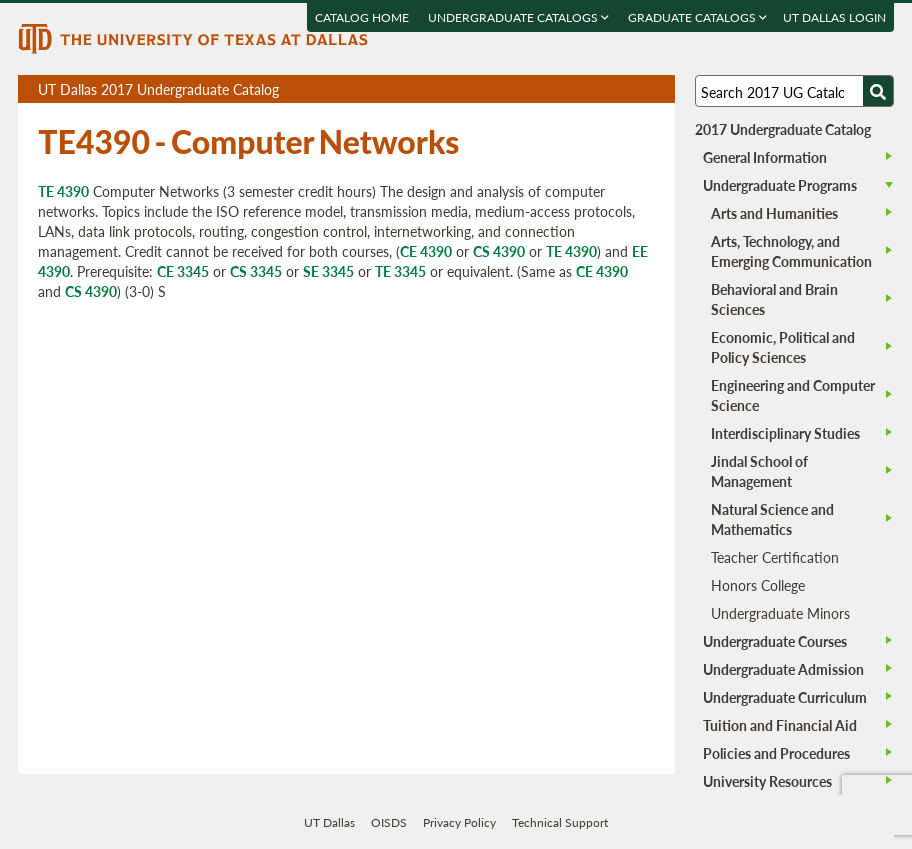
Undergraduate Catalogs (518, 17)
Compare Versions (656, 89)
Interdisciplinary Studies (785, 433)
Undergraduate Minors (780, 613)
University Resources (767, 781)
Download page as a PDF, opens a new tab (587, 89)
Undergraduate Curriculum (785, 697)
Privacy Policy (459, 822)
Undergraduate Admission (783, 669)
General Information (765, 157)
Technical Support (560, 822)
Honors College (758, 585)
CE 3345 (183, 271)
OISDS (389, 822)
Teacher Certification (775, 557)
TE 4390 (63, 191)
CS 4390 (499, 251)
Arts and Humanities (774, 213)
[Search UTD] (878, 91)
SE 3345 (328, 271)
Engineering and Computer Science (793, 395)
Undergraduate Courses (775, 641)
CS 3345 (256, 271)
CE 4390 (426, 251)
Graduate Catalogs (697, 17)
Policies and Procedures (776, 753)
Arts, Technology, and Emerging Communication (791, 251)
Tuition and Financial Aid (780, 725)
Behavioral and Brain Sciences (774, 299)
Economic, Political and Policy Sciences (783, 347)
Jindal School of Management (759, 471)
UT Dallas (329, 822)
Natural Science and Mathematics (772, 519)
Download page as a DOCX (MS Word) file (610, 89)
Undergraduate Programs (780, 185)
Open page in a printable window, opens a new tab (633, 89)
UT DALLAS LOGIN (834, 17)
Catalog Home (362, 17)
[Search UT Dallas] (794, 91)
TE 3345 (400, 271)
